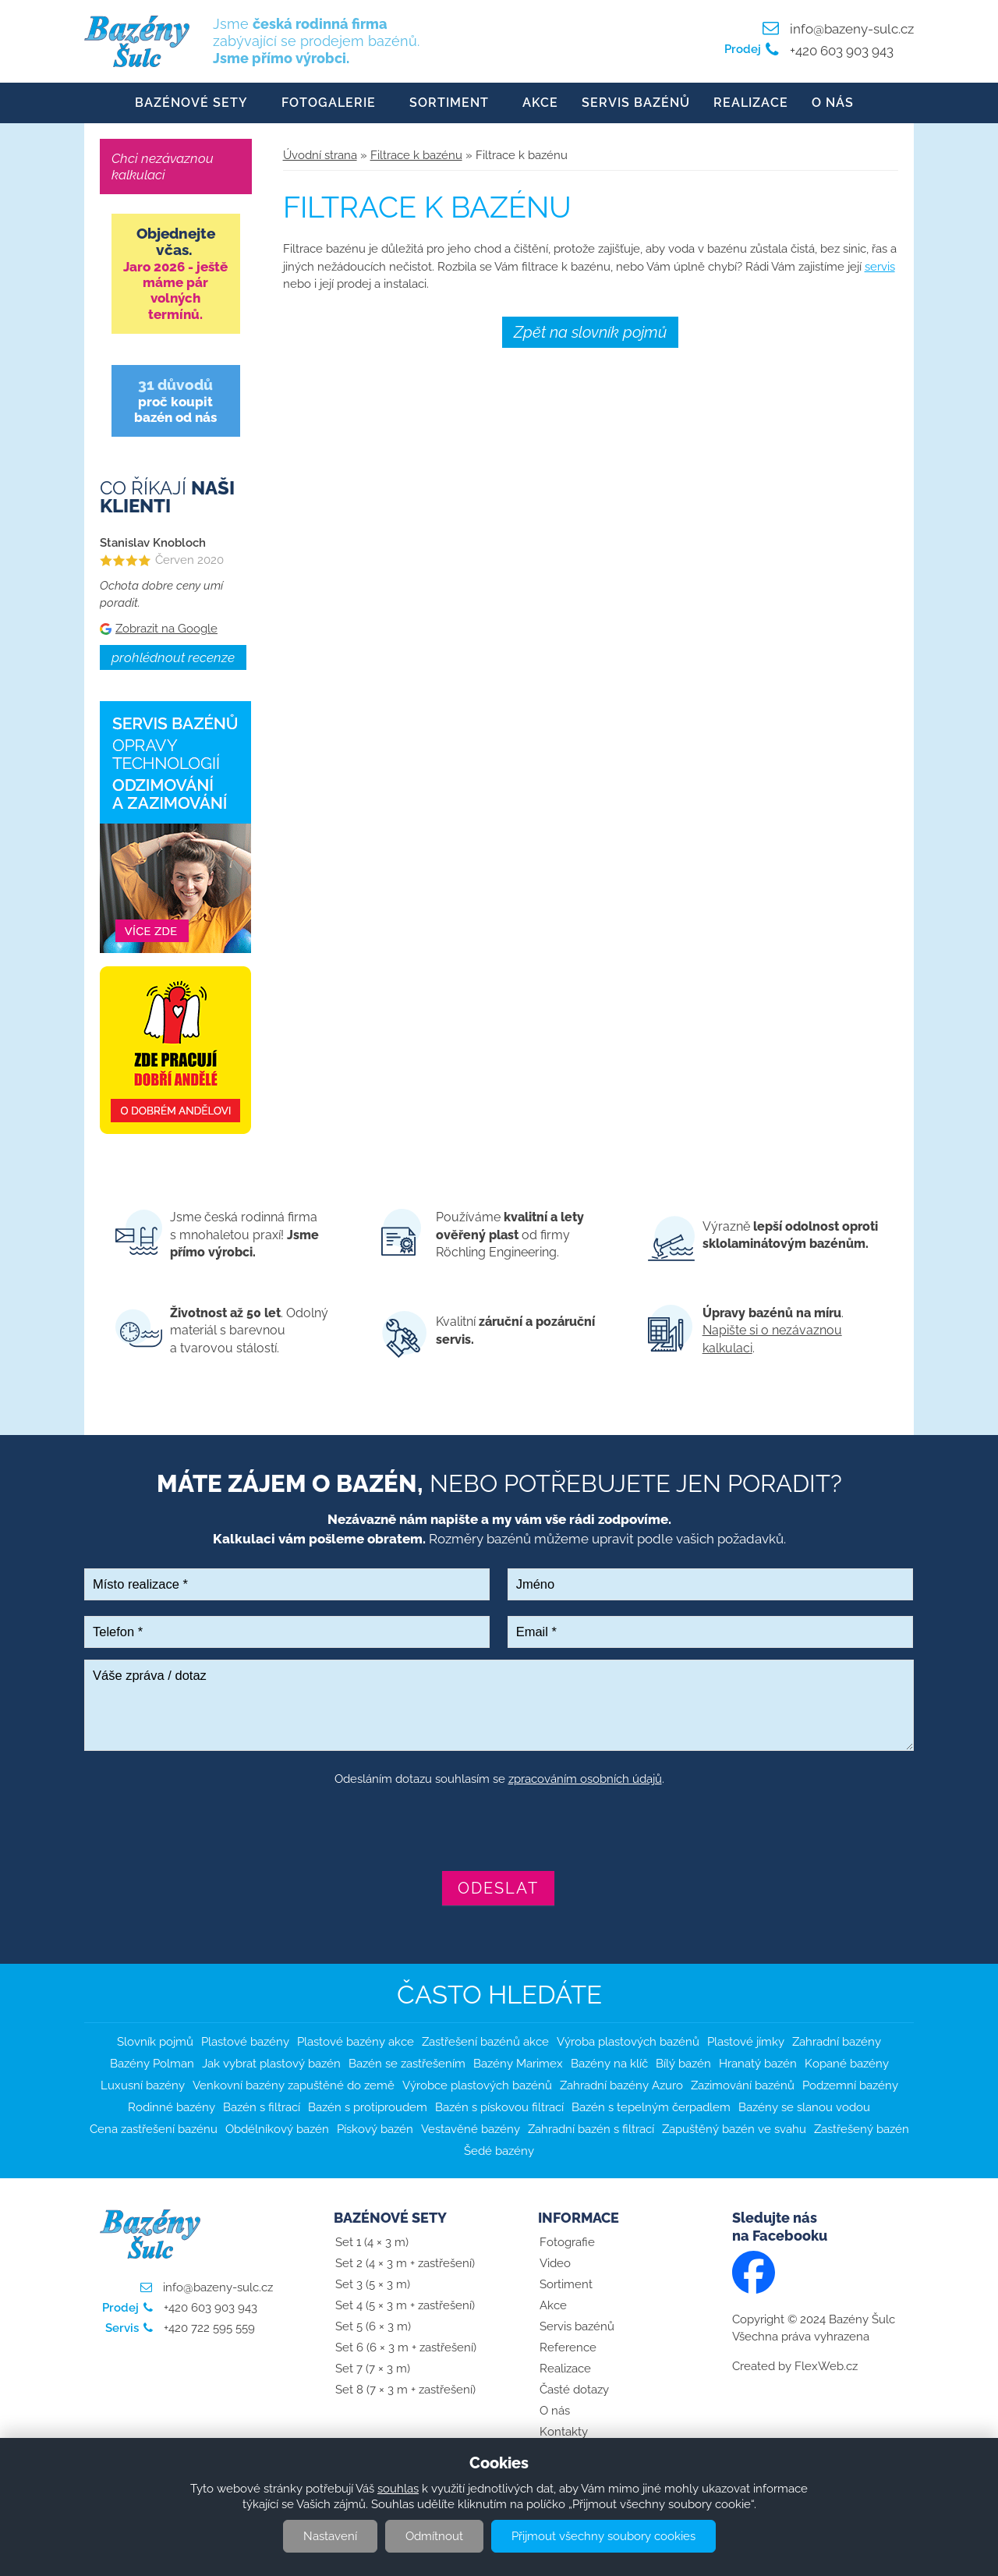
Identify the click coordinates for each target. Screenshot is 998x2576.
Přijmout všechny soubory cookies (603, 2536)
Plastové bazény (245, 2043)
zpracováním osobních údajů (585, 1780)
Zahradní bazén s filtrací (591, 2130)
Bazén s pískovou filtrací (499, 2108)
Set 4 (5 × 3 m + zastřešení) (405, 2306)
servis (880, 267)
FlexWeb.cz (826, 2367)
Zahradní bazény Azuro (621, 2086)
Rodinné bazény (171, 2108)
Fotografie (567, 2243)
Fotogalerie (328, 103)
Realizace (750, 103)
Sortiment (449, 103)
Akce (540, 103)
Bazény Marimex (518, 2064)
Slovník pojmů (155, 2043)
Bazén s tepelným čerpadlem (651, 2108)
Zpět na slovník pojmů (590, 333)
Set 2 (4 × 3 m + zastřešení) (405, 2264)
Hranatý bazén (758, 2064)
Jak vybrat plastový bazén (271, 2064)
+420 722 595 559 (208, 2329)
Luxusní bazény (143, 2086)
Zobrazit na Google (166, 629)
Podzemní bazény (850, 2086)
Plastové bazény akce (355, 2043)
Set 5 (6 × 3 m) (373, 2327)
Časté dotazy (574, 2390)
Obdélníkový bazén (277, 2130)
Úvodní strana (320, 156)
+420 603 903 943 (840, 50)
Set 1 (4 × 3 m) (372, 2243)
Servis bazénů (636, 103)
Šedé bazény (499, 2152)
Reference (568, 2348)
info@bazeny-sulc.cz (852, 29)
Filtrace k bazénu (416, 156)
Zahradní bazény (836, 2043)
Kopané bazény (847, 2064)
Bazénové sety (191, 103)
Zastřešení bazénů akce (485, 2043)
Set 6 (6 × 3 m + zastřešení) (405, 2348)
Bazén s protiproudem (367, 2108)
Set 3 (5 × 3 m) (372, 2285)
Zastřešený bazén (861, 2130)
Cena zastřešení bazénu (154, 2130)
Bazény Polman (152, 2064)
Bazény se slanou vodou (804, 2108)
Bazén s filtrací (261, 2108)
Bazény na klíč (609, 2064)
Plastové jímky (745, 2043)
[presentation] (499, 1831)
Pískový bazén (375, 2130)
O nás (833, 103)
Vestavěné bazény (470, 2130)
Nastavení (330, 2536)
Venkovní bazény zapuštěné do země (294, 2086)
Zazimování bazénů (743, 2086)
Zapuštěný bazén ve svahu (734, 2130)
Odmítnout (434, 2536)
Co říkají (167, 497)
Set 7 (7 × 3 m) (372, 2369)
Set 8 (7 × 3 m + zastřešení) (405, 2390)
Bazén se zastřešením (407, 2064)
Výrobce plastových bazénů (477, 2086)
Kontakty (564, 2432)
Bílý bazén (683, 2064)
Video (555, 2264)
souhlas (398, 2489)
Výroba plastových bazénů (628, 2043)
